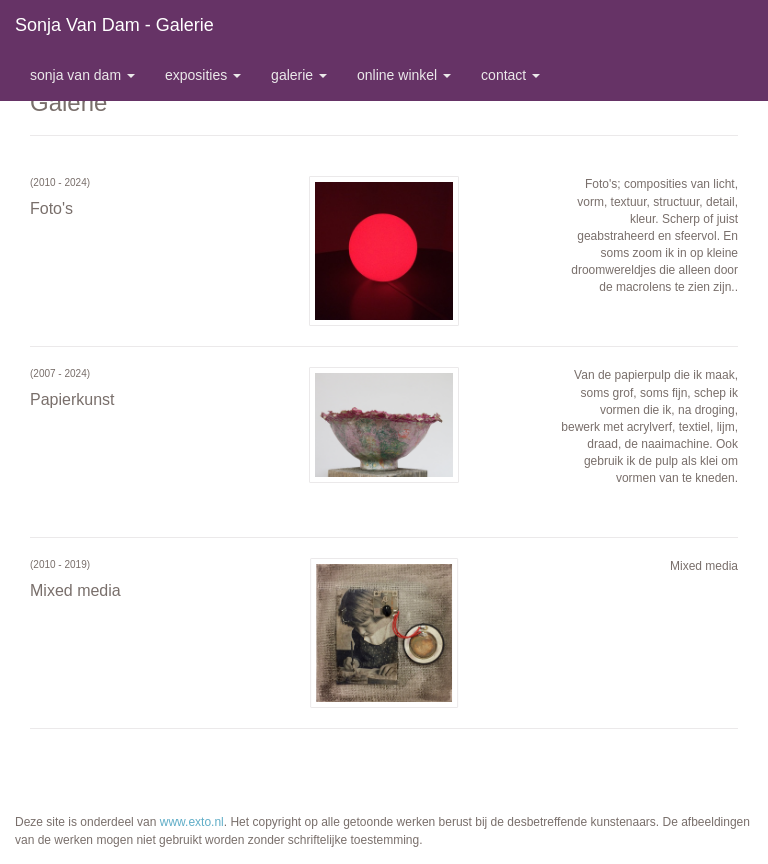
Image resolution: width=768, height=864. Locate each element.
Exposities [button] (203, 75)
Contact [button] (510, 75)
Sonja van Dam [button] (82, 75)
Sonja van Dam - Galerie (114, 25)
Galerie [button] (299, 75)
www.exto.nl (192, 822)
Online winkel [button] (404, 75)
